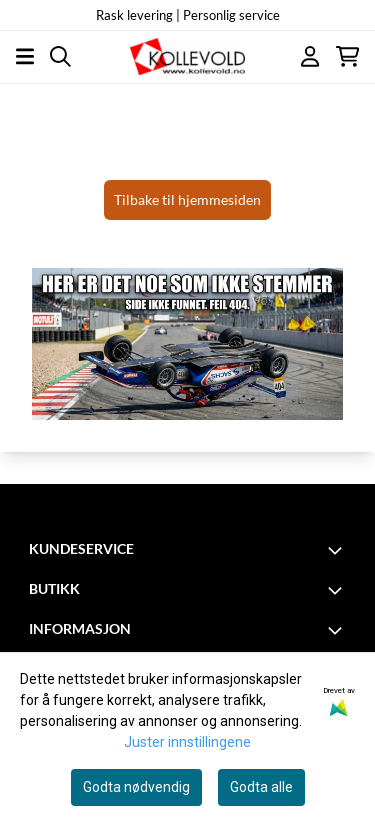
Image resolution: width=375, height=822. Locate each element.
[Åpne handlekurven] (347, 56)
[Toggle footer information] (338, 550)
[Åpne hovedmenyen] (25, 56)
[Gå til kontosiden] (310, 56)
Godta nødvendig (136, 787)
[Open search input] (60, 56)
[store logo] (187, 56)
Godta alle (261, 787)
